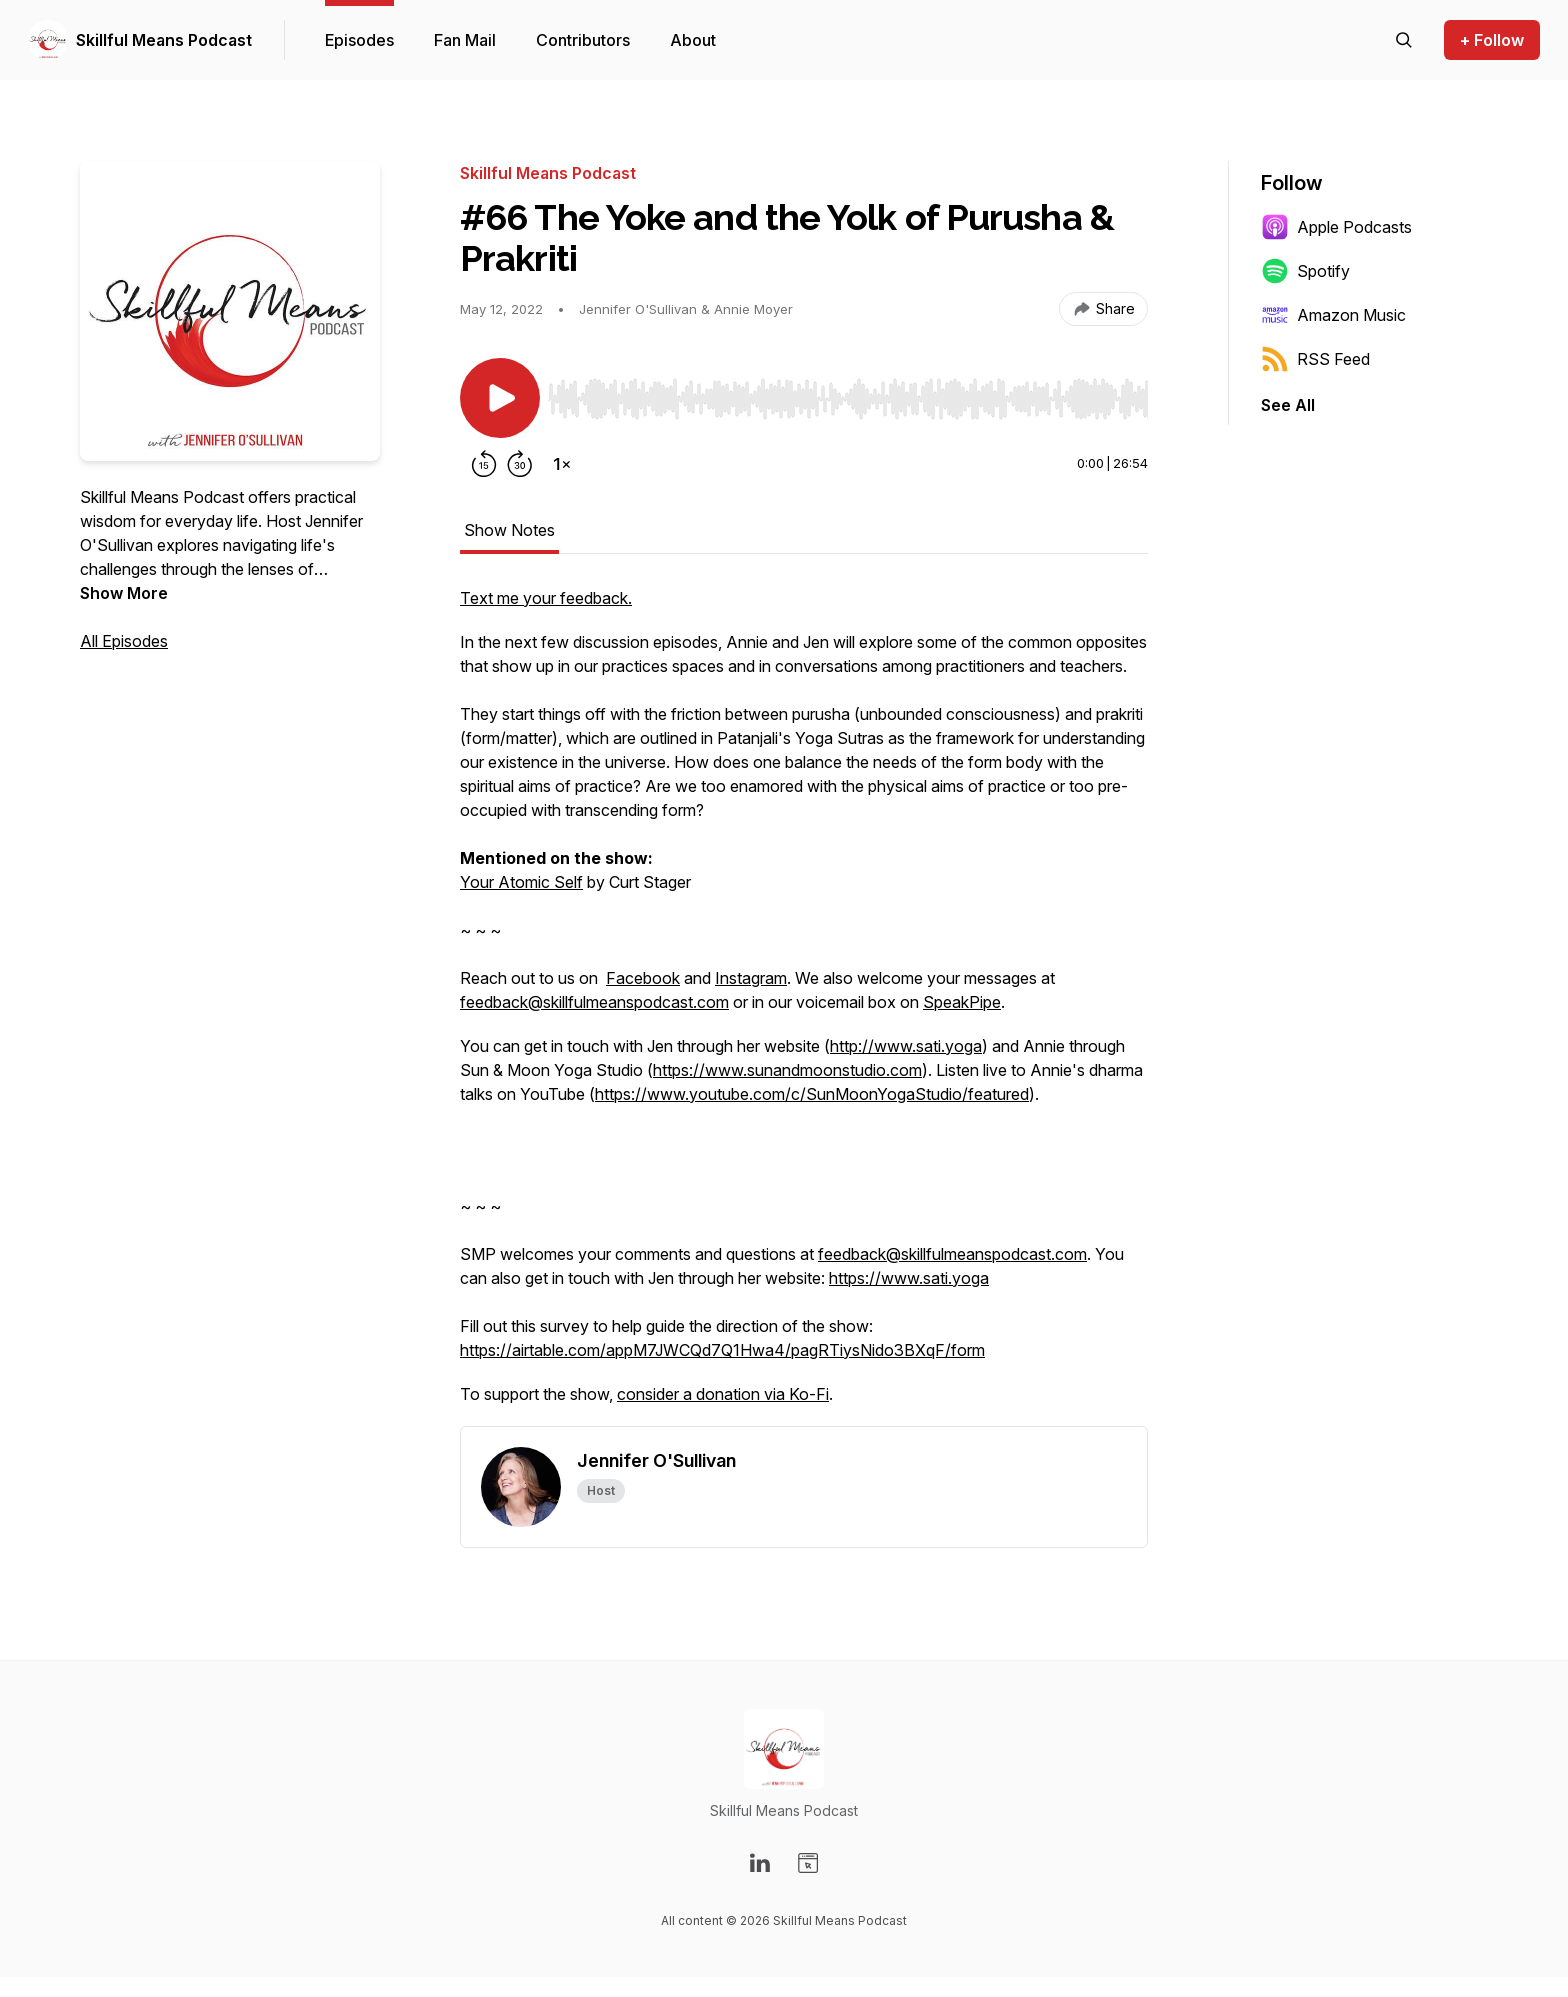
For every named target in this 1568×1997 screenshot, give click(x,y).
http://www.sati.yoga (906, 1046)
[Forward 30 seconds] (520, 464)
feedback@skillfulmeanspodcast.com (594, 1002)
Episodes (359, 40)
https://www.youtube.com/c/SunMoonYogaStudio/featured (812, 1094)
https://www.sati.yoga (909, 1278)
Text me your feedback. (546, 598)
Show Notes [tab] (509, 530)
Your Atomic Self (521, 882)
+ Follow (1492, 40)
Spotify (1305, 271)
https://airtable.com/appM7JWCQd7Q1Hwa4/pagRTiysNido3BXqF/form (722, 1350)
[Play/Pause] (500, 398)
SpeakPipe (962, 1002)
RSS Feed (1315, 359)
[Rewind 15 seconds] (484, 464)
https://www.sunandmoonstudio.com (787, 1070)
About (693, 40)
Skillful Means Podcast (164, 40)
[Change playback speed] (562, 464)
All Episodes (124, 641)
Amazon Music (1333, 315)
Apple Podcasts (1336, 227)
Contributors (583, 40)
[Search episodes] (1404, 40)
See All (1288, 405)
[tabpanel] (804, 1006)
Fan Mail (465, 40)
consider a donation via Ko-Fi (723, 1394)
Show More (124, 593)
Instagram (751, 978)
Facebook (643, 978)
